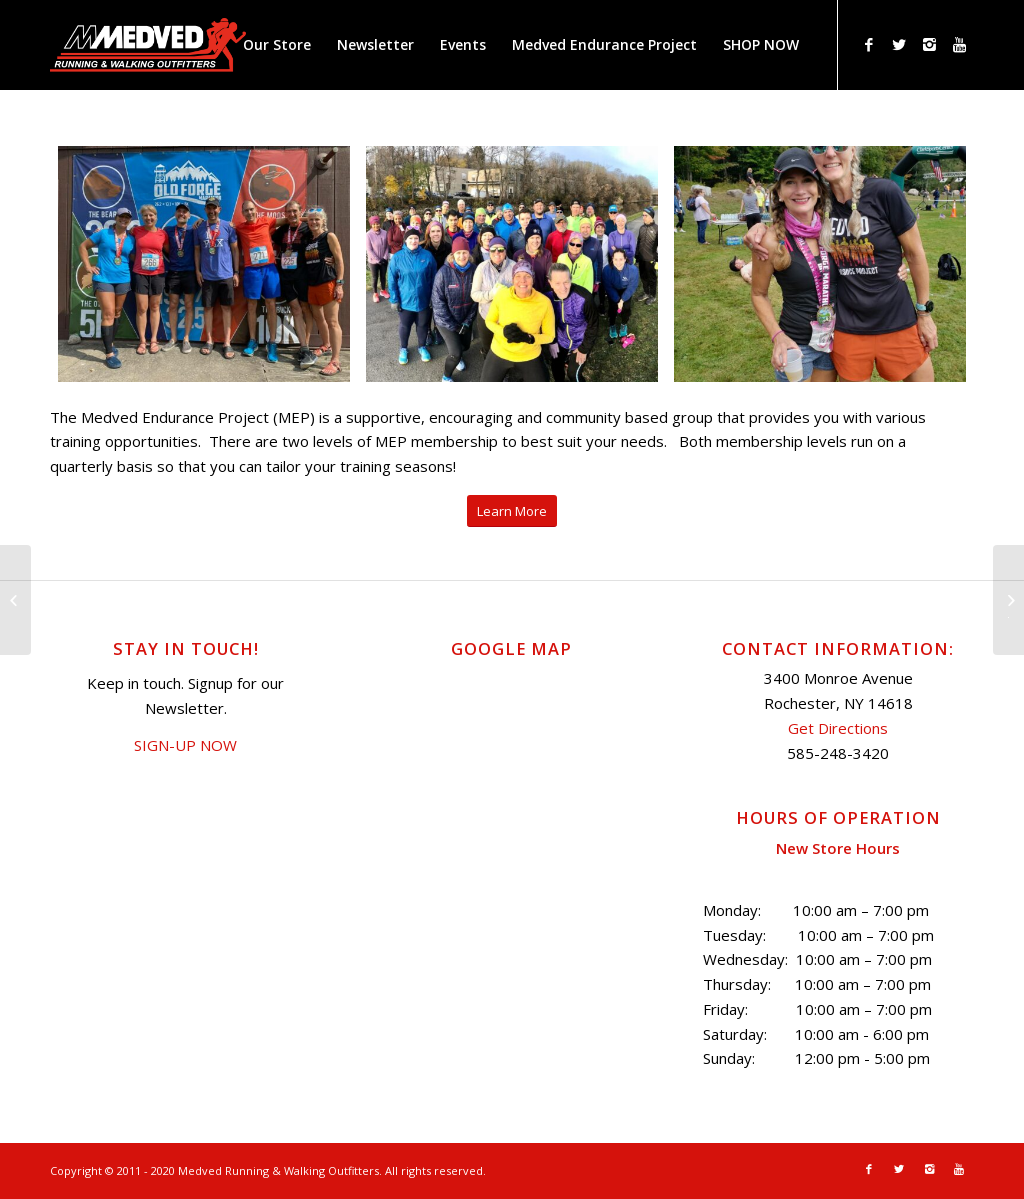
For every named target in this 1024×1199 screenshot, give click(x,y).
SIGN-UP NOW (185, 745)
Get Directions (838, 728)
